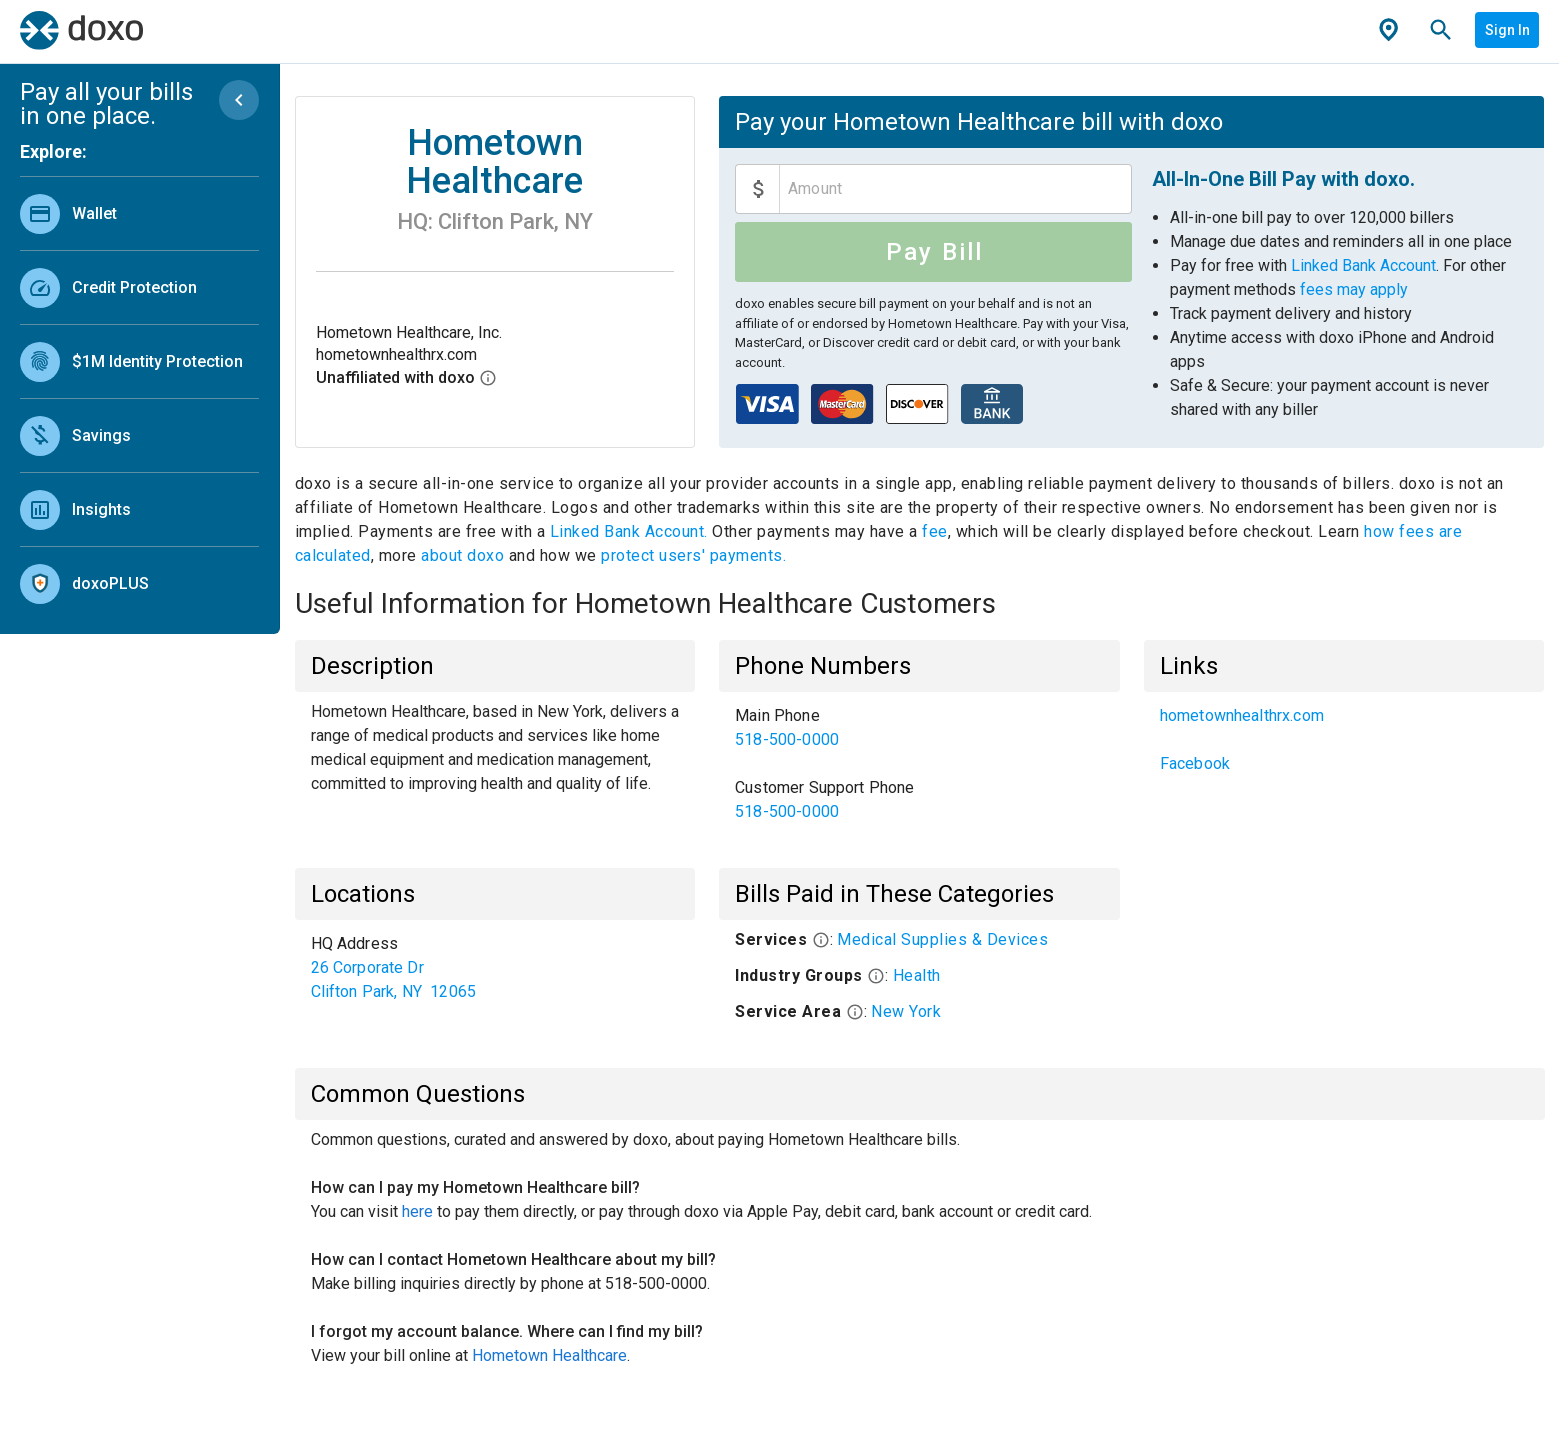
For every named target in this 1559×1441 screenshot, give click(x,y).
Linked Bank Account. (631, 531)
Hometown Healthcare (549, 1355)
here (417, 1211)
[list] (139, 394)
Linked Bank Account (1363, 265)
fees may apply (1354, 289)
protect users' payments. (693, 555)
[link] (139, 213)
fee (935, 531)
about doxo (463, 555)
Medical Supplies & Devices (942, 939)
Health (917, 975)
